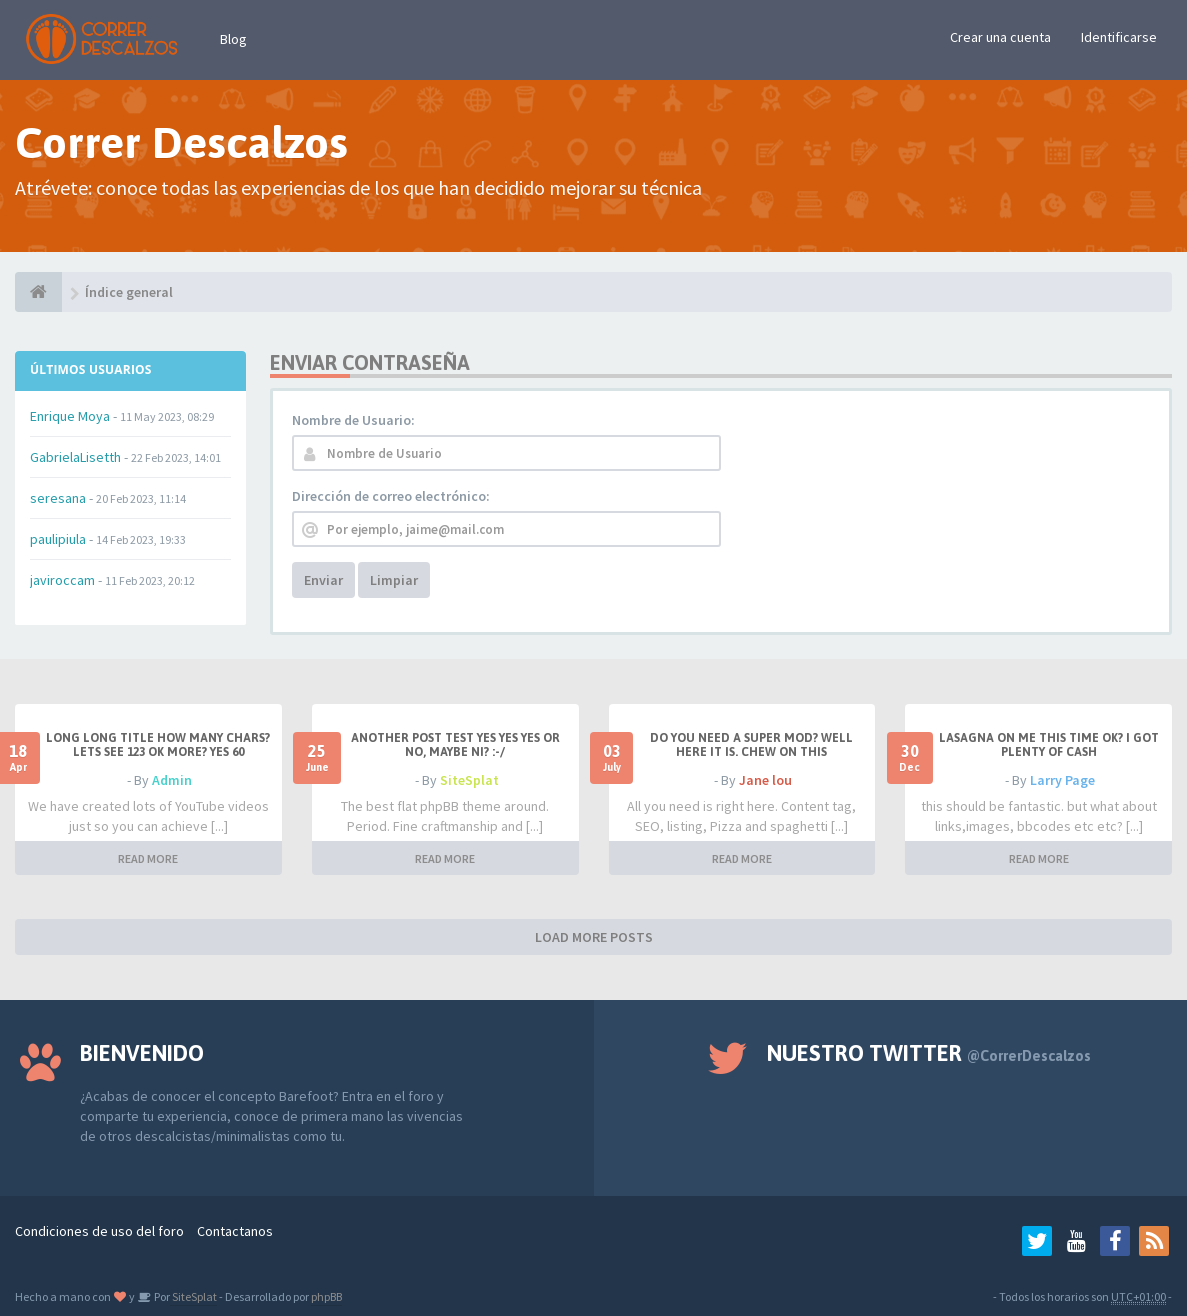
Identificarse (1119, 37)
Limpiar (394, 580)
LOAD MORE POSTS (594, 937)
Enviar (323, 580)
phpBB (326, 1296)
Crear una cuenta (1000, 37)
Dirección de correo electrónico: (391, 496)
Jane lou (765, 780)
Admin (172, 780)
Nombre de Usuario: (353, 420)
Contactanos (235, 1231)
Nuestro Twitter (929, 1053)
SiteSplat (469, 780)
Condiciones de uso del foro (99, 1231)
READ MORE (148, 858)
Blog (233, 39)
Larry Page (1062, 780)
